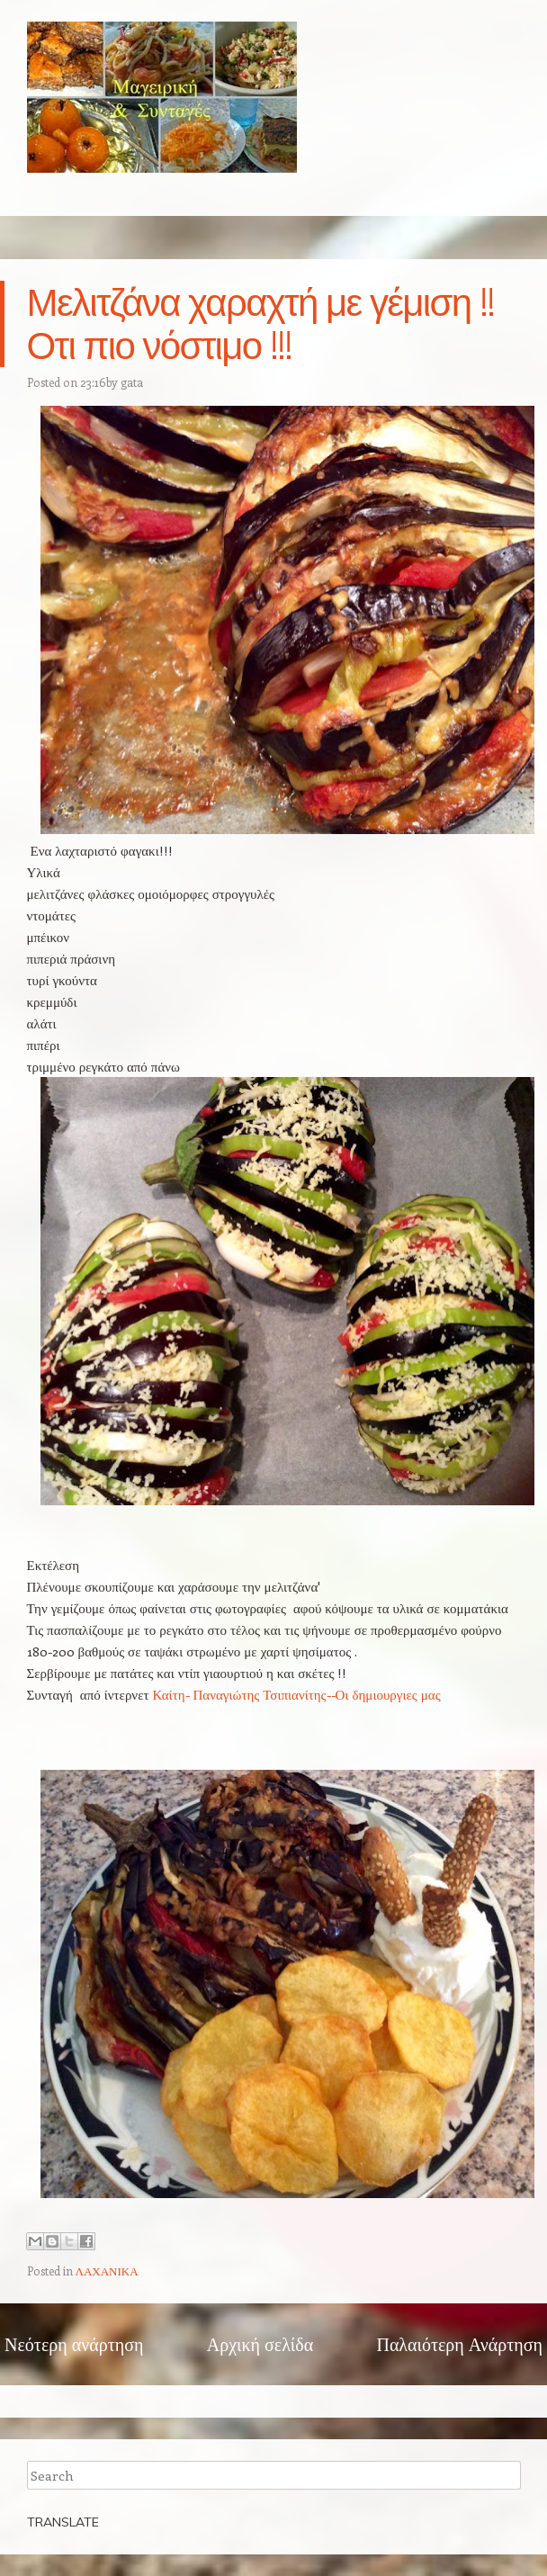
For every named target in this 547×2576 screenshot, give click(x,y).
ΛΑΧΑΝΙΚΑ (107, 2270)
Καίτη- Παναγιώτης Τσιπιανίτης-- (243, 1694)
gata (132, 382)
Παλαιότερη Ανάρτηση (459, 2343)
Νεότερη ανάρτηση (73, 2343)
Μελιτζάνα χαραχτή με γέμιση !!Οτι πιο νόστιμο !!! (261, 323)
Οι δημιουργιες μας (388, 1694)
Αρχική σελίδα (260, 2343)
